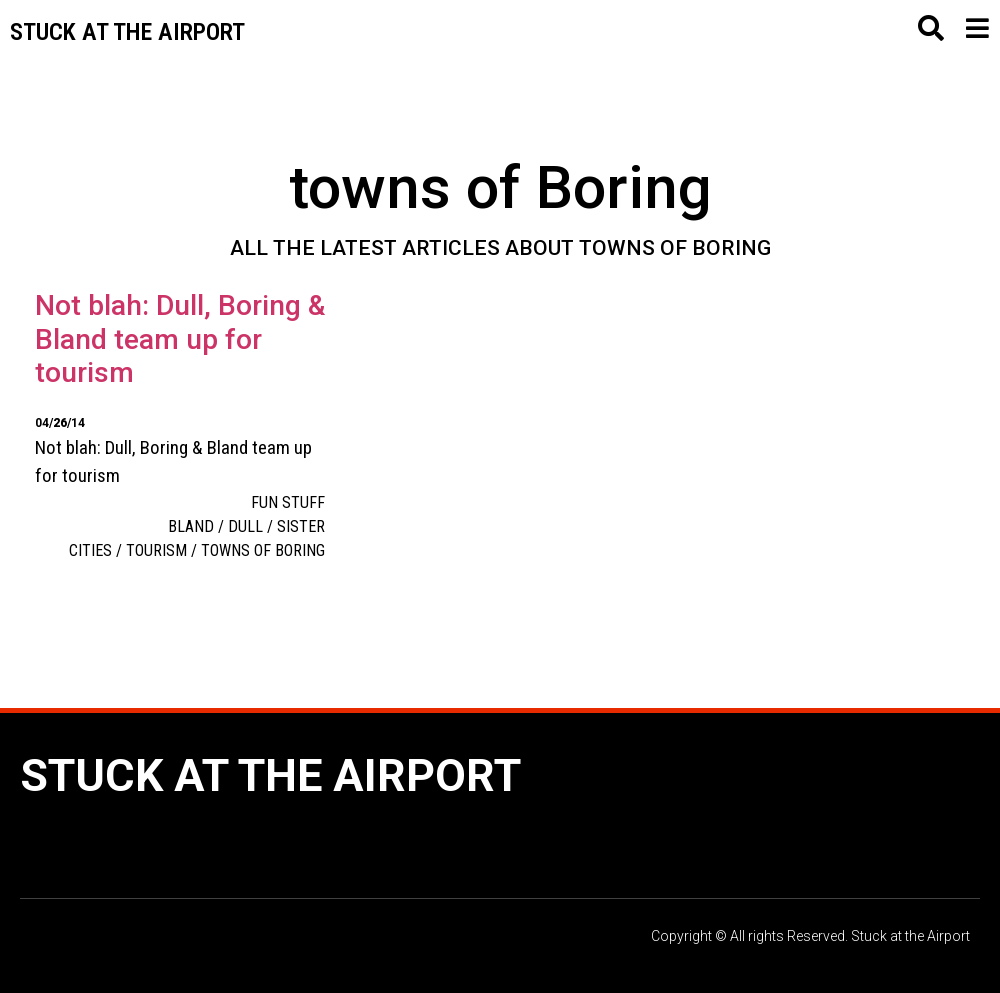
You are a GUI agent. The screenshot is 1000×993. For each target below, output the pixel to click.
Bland (191, 526)
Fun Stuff (288, 502)
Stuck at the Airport (270, 775)
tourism (156, 550)
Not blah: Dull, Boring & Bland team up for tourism (180, 339)
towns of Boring (263, 550)
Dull (245, 526)
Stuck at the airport (127, 32)
